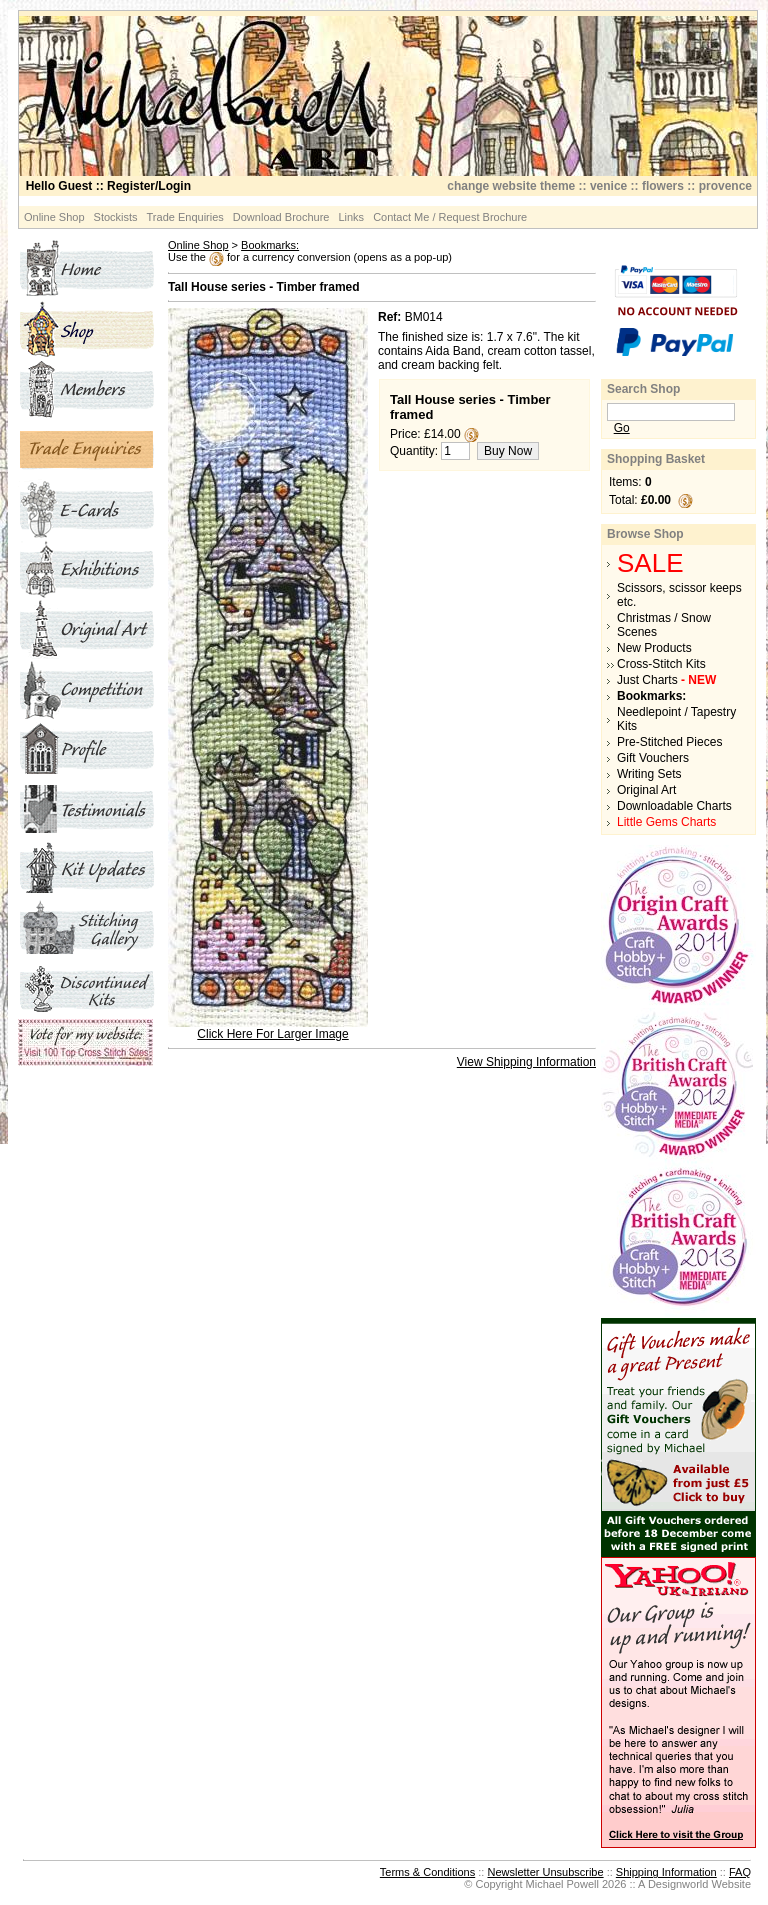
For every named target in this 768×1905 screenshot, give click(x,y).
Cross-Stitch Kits (661, 664)
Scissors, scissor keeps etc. (679, 595)
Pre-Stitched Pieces (669, 742)
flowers (663, 186)
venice (608, 186)
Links (351, 217)
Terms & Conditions (427, 1872)
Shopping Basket (656, 459)
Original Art (646, 790)
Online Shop (54, 217)
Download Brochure (281, 217)
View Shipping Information (526, 1062)
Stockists (116, 217)
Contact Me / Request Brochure (450, 217)
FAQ (740, 1872)
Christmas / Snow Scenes (664, 625)
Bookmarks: (270, 245)
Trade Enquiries (185, 217)
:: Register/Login (108, 186)
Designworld (678, 1884)
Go (622, 428)
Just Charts (666, 680)
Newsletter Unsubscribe (545, 1872)
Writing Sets (649, 774)
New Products (654, 648)
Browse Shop (645, 534)
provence (725, 186)
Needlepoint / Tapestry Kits (676, 719)
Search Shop (643, 389)
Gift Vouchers (653, 758)
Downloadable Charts (674, 806)
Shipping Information (666, 1872)
